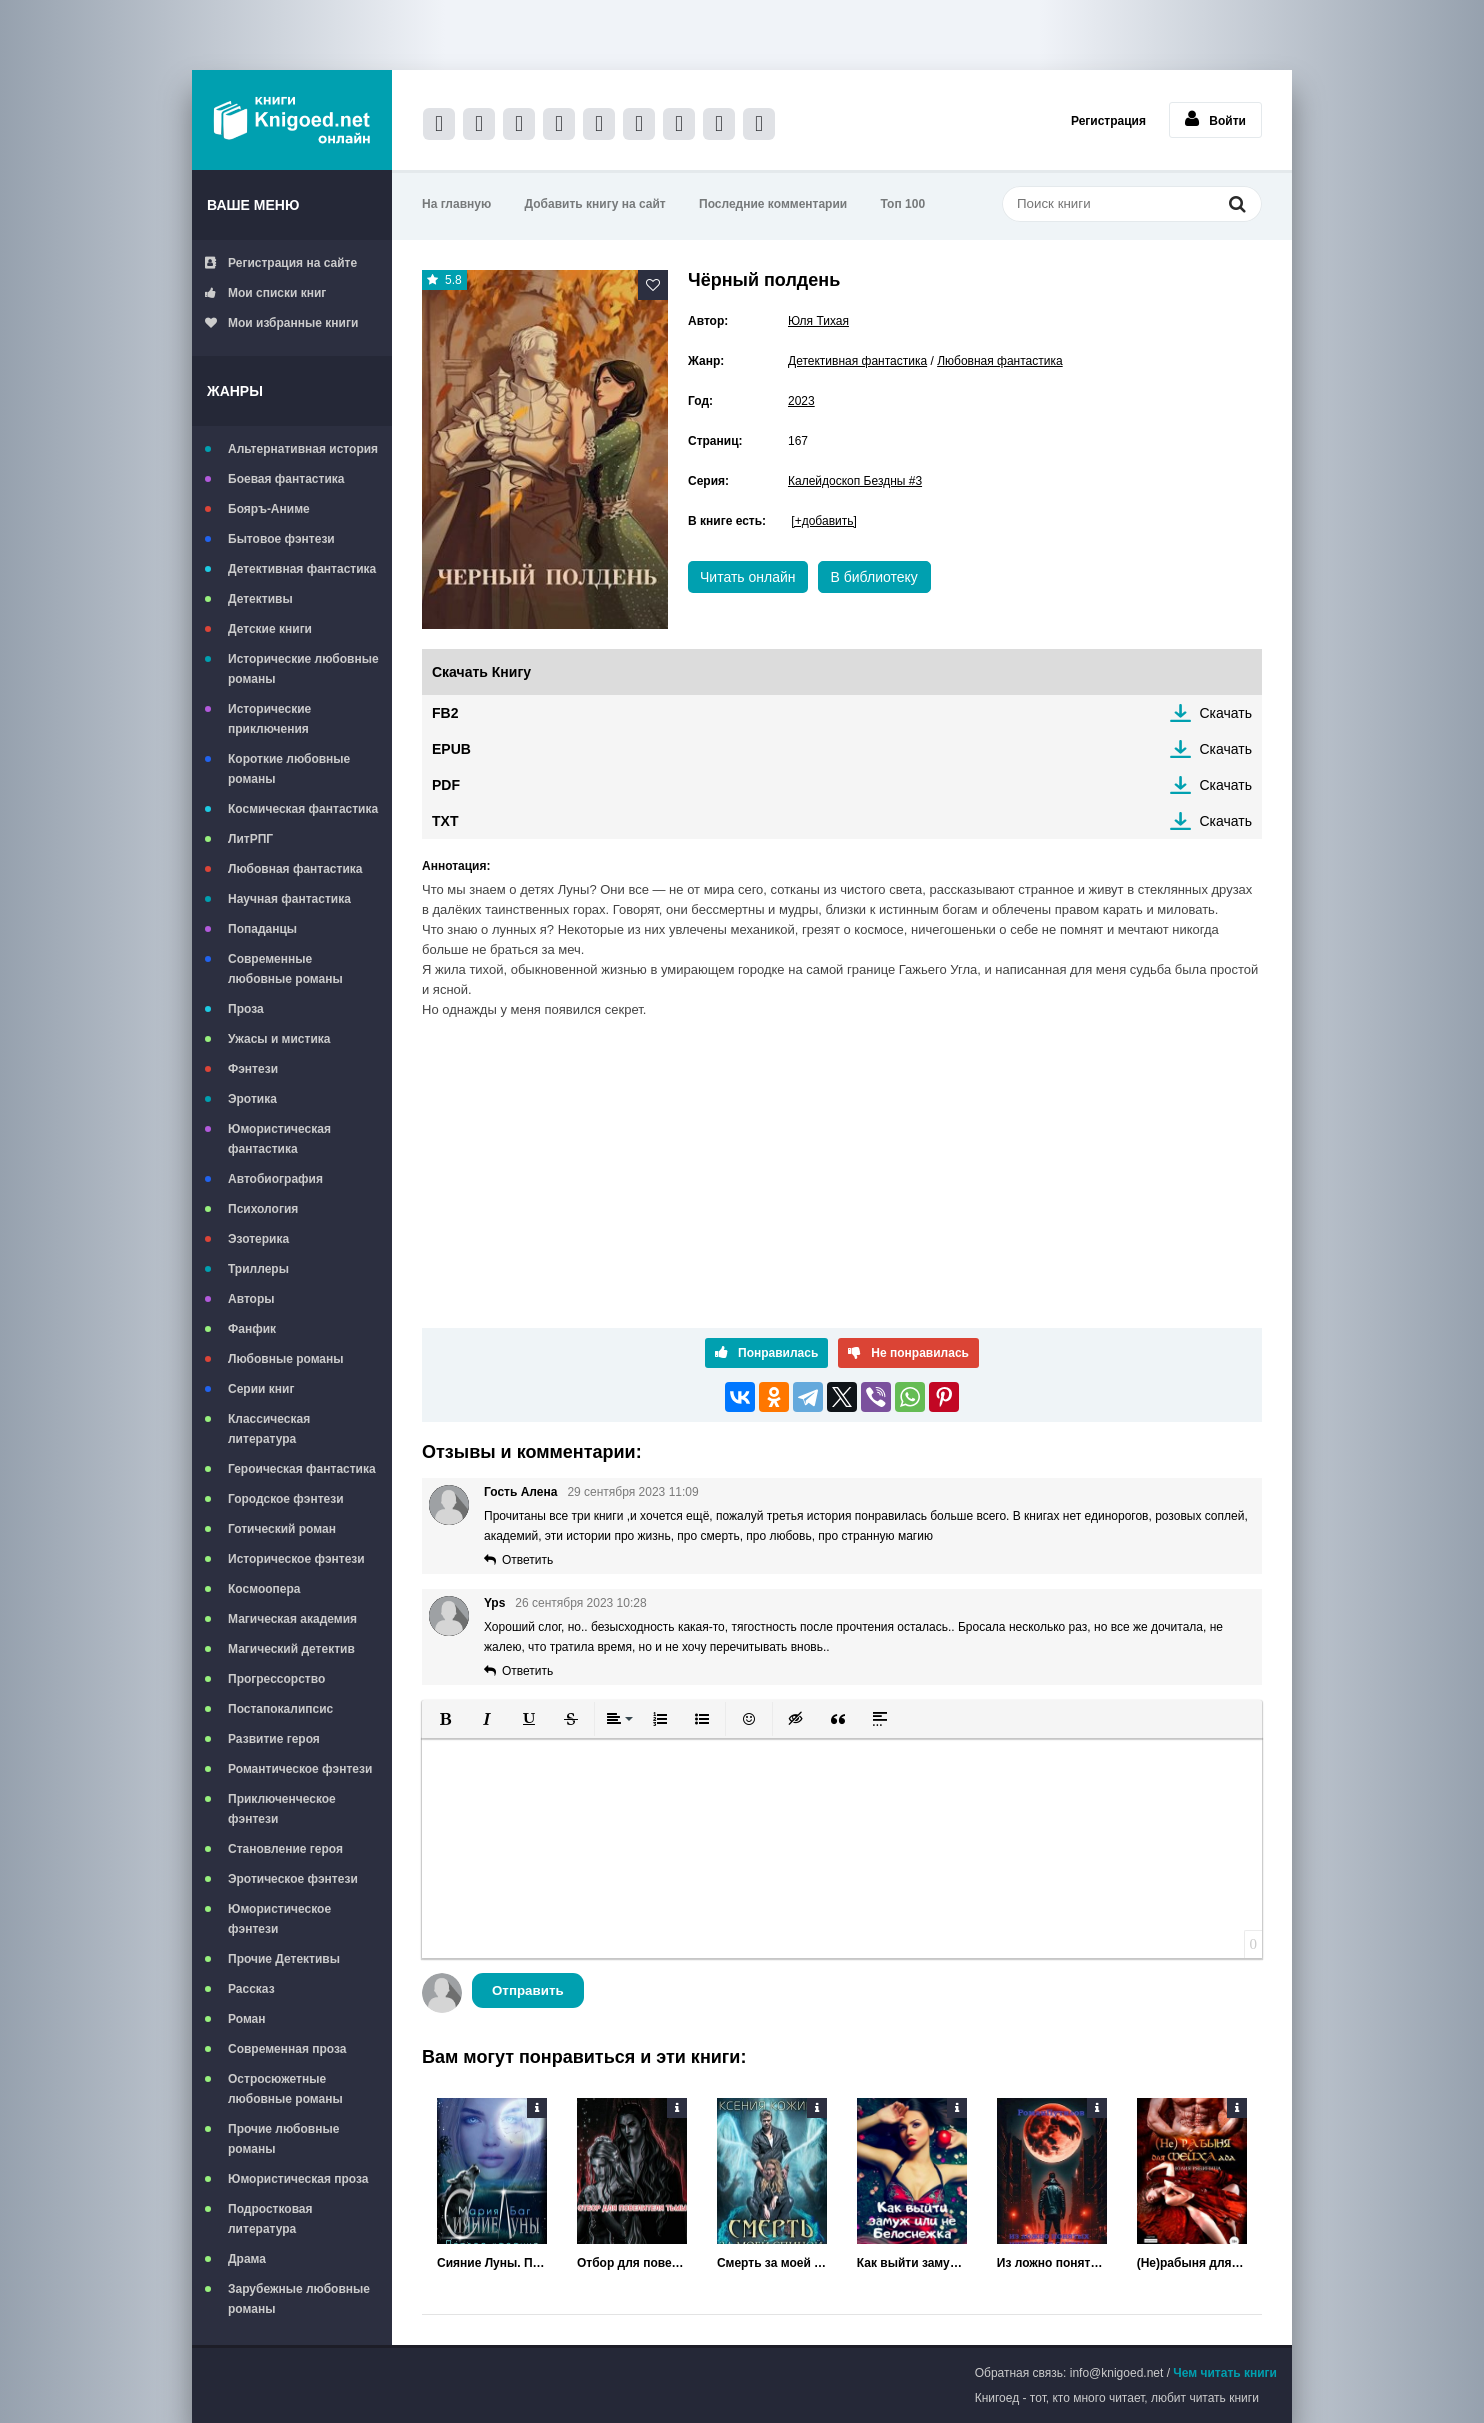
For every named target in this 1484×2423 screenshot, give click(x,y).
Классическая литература (269, 1429)
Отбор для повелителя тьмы (632, 2263)
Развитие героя (274, 1739)
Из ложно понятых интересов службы (1052, 2263)
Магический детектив (291, 1649)
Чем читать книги (1225, 2373)
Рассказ (251, 1989)
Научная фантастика (289, 899)
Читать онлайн (748, 577)
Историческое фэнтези (296, 1559)
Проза (246, 1009)
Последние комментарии (773, 204)
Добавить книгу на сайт (595, 204)
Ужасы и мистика (279, 1039)
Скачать (1226, 713)
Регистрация (1108, 121)
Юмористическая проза (298, 2179)
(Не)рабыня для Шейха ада (1192, 2263)
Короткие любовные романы (289, 769)
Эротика (252, 1099)
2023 (801, 401)
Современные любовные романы (285, 969)
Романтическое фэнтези (300, 1769)
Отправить (528, 1990)
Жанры (235, 391)
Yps (494, 1603)
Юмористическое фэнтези (279, 1919)
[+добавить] (823, 521)
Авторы (251, 1299)
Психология (263, 1209)
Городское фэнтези (286, 1499)
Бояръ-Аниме (269, 509)
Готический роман (282, 1529)
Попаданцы (262, 929)
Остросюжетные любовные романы (285, 2089)
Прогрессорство (276, 1679)
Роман (247, 2019)
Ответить (527, 1560)
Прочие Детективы (284, 1959)
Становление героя (285, 1849)
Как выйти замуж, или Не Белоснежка (912, 2263)
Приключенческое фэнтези (282, 1809)
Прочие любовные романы (283, 2139)
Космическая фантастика (303, 809)
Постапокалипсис (280, 1709)
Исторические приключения (269, 719)
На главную (456, 204)
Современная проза (287, 2049)
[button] (445, 1719)
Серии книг (261, 1389)
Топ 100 (903, 204)
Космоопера (264, 1589)
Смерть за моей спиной (772, 2263)
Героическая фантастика (302, 1469)
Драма (247, 2259)
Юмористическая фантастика (279, 1139)
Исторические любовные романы (303, 669)
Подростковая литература (270, 2219)
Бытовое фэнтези (281, 539)
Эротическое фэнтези (293, 1879)
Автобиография (275, 1179)
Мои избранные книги (281, 323)
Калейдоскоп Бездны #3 (855, 481)
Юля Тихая (818, 321)
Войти (1215, 119)
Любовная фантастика (295, 869)
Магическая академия (292, 1619)
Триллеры (258, 1269)
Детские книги (270, 629)
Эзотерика (258, 1239)
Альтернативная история (303, 449)
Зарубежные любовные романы (299, 2299)
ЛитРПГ (250, 839)
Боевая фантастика (286, 479)
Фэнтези (253, 1069)
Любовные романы (286, 1359)
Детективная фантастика (302, 569)
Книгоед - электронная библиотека (292, 120)
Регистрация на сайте (281, 263)
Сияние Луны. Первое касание (492, 2263)
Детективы (260, 599)
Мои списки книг (265, 293)
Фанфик (252, 1329)
